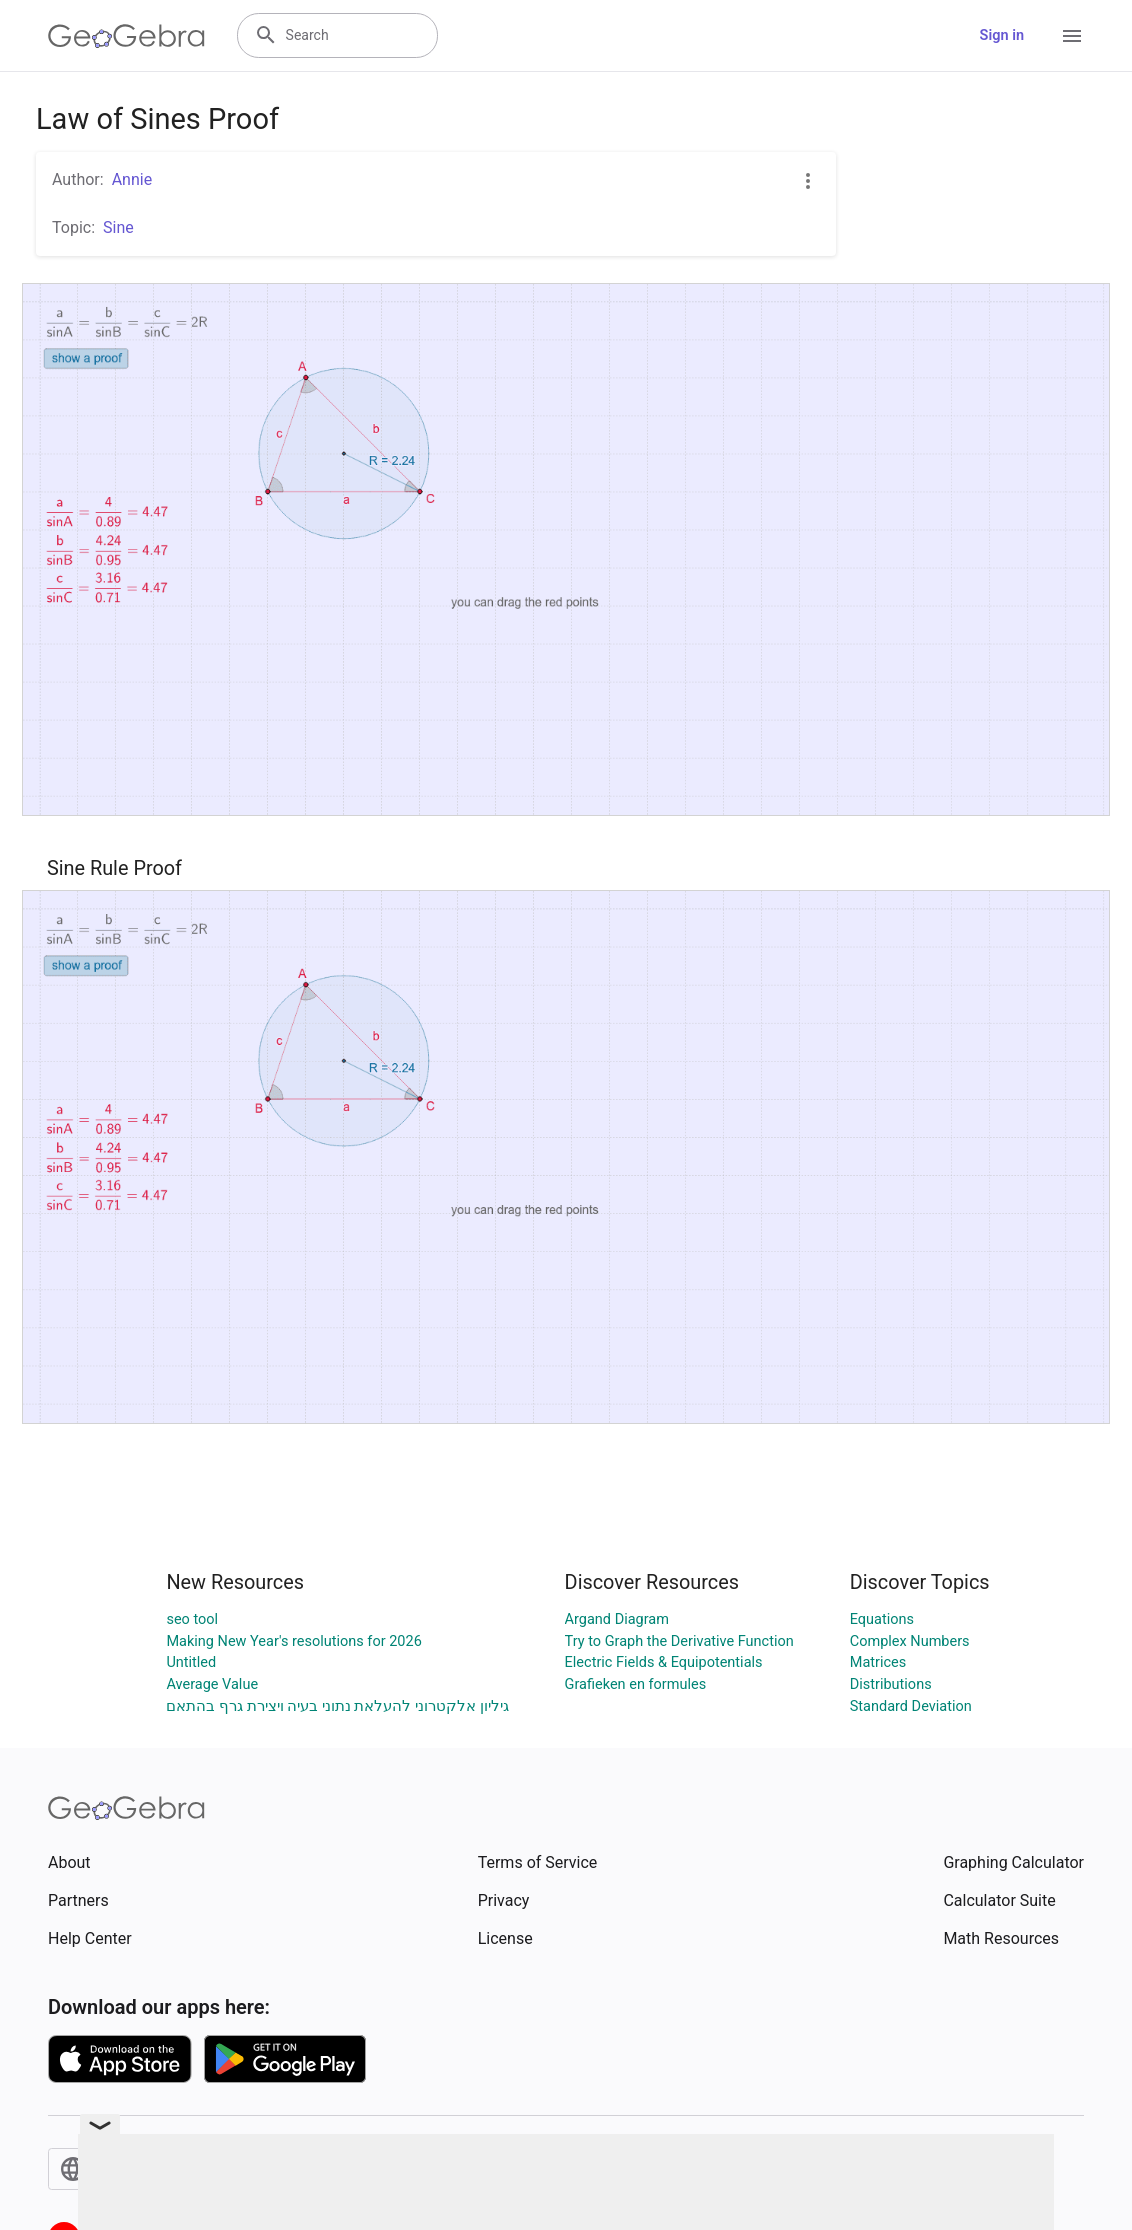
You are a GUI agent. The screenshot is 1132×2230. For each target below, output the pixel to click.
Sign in (1002, 35)
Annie (132, 179)
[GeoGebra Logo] (126, 36)
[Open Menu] (1072, 36)
